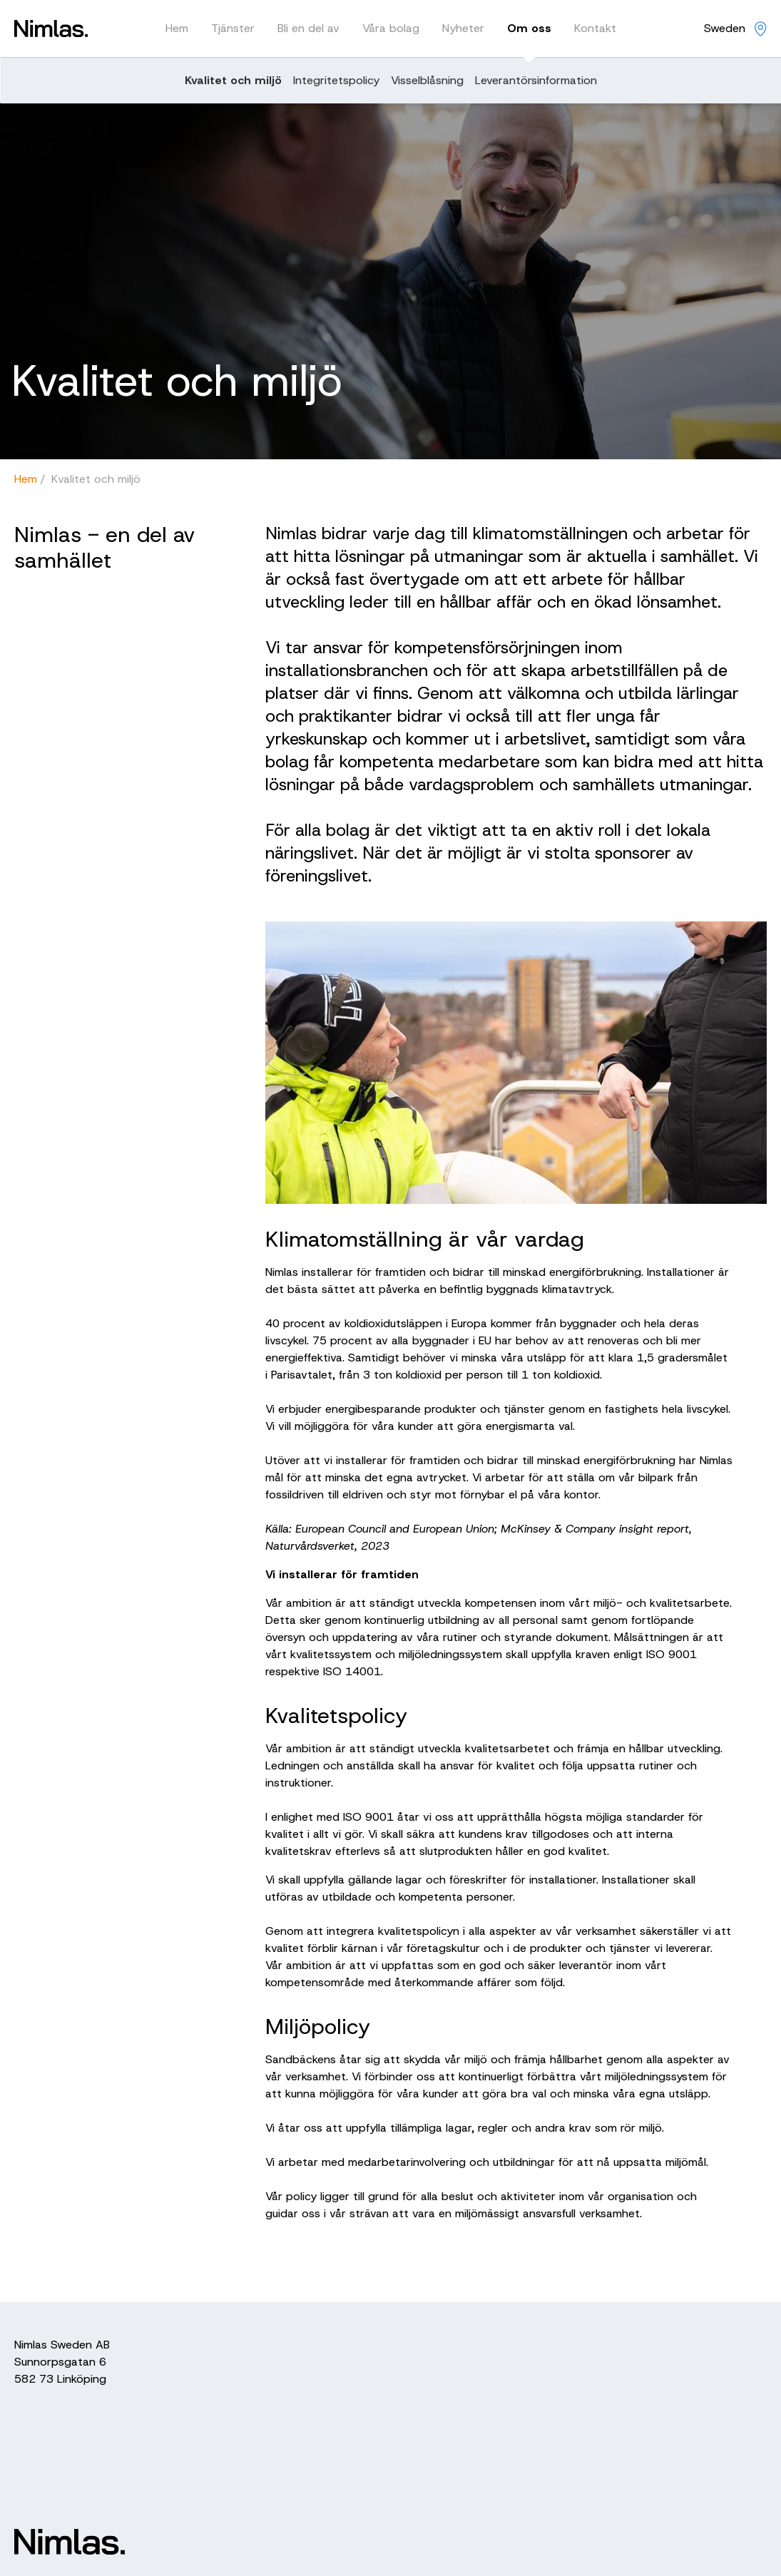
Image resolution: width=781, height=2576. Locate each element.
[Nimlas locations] (735, 28)
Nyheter (463, 28)
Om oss (529, 28)
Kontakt (595, 28)
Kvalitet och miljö (233, 80)
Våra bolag (390, 28)
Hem (176, 28)
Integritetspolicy (336, 80)
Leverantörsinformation (536, 80)
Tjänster (233, 28)
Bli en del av (308, 28)
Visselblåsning (427, 80)
